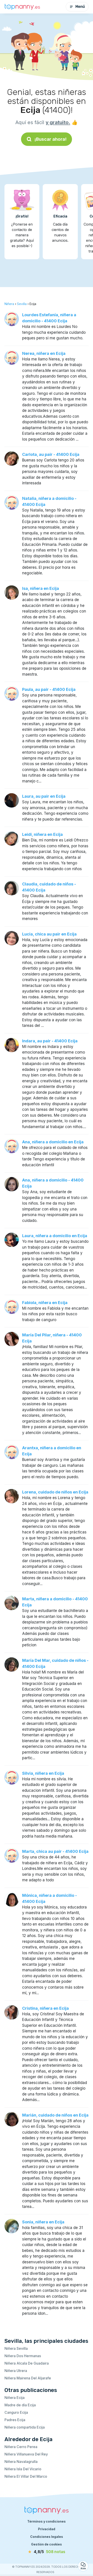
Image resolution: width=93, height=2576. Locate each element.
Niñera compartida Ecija (24, 2427)
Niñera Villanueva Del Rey (26, 2454)
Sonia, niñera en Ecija (43, 2222)
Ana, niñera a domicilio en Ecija (53, 1142)
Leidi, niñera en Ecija (42, 834)
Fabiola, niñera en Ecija (45, 1302)
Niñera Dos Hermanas (22, 2356)
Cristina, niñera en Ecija (45, 2008)
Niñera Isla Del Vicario (22, 2469)
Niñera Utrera (15, 2370)
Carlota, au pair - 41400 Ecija (50, 454)
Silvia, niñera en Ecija (43, 1773)
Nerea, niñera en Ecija (44, 353)
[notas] (46, 2552)
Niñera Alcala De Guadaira (26, 2363)
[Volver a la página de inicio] (22, 7)
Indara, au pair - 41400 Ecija (50, 1041)
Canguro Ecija (16, 2412)
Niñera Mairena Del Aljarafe (27, 2378)
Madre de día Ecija (20, 2405)
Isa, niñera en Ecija (40, 588)
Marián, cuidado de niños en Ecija (55, 2115)
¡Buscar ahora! (46, 139)
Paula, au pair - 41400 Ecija (49, 689)
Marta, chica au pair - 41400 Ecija (55, 1851)
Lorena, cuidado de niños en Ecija (55, 1492)
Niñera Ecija (14, 2397)
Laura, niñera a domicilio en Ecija (54, 1235)
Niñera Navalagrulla (21, 2461)
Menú (77, 6)
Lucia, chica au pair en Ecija (49, 934)
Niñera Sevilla (16, 2348)
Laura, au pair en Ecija (44, 796)
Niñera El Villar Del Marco (25, 2476)
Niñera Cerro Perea (20, 2446)
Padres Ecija (14, 2420)
